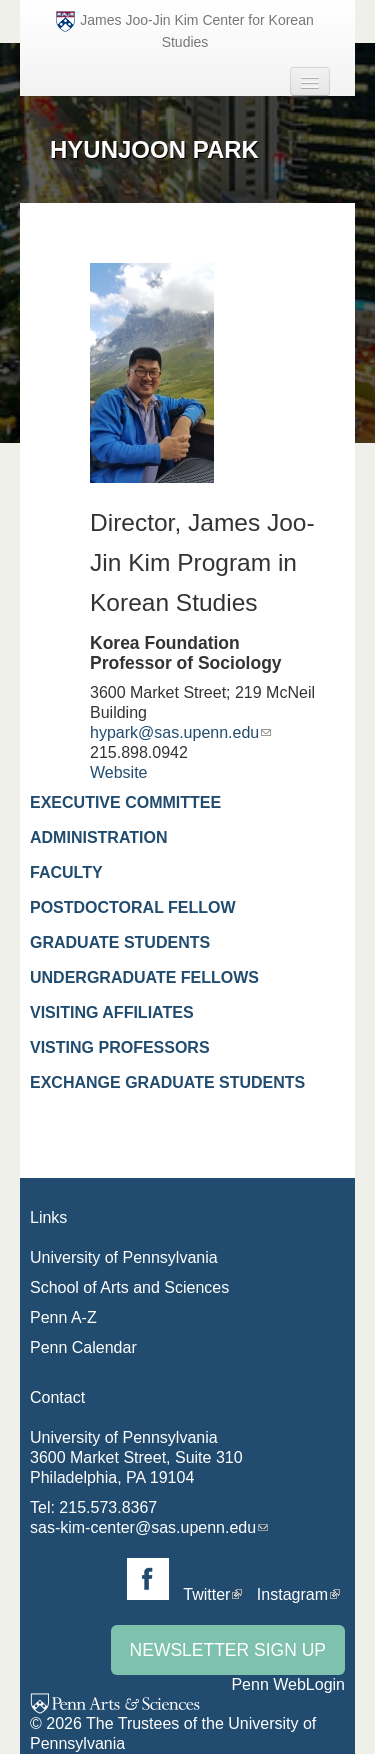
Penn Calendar (83, 1347)
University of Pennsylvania (124, 1257)
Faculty (66, 872)
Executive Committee (125, 802)
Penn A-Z (63, 1317)
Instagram (292, 1594)
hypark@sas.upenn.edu (174, 732)
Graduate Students (120, 942)
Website (119, 772)
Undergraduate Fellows (144, 977)
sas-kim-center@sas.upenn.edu (143, 1527)
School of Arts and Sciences (129, 1287)
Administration (98, 837)
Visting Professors (120, 1047)
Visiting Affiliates (112, 1012)
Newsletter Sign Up (228, 1650)
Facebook (148, 1579)
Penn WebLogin (288, 1684)
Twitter (206, 1594)
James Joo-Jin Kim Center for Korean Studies (184, 30)
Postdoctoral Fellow (133, 907)
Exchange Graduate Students (167, 1082)
